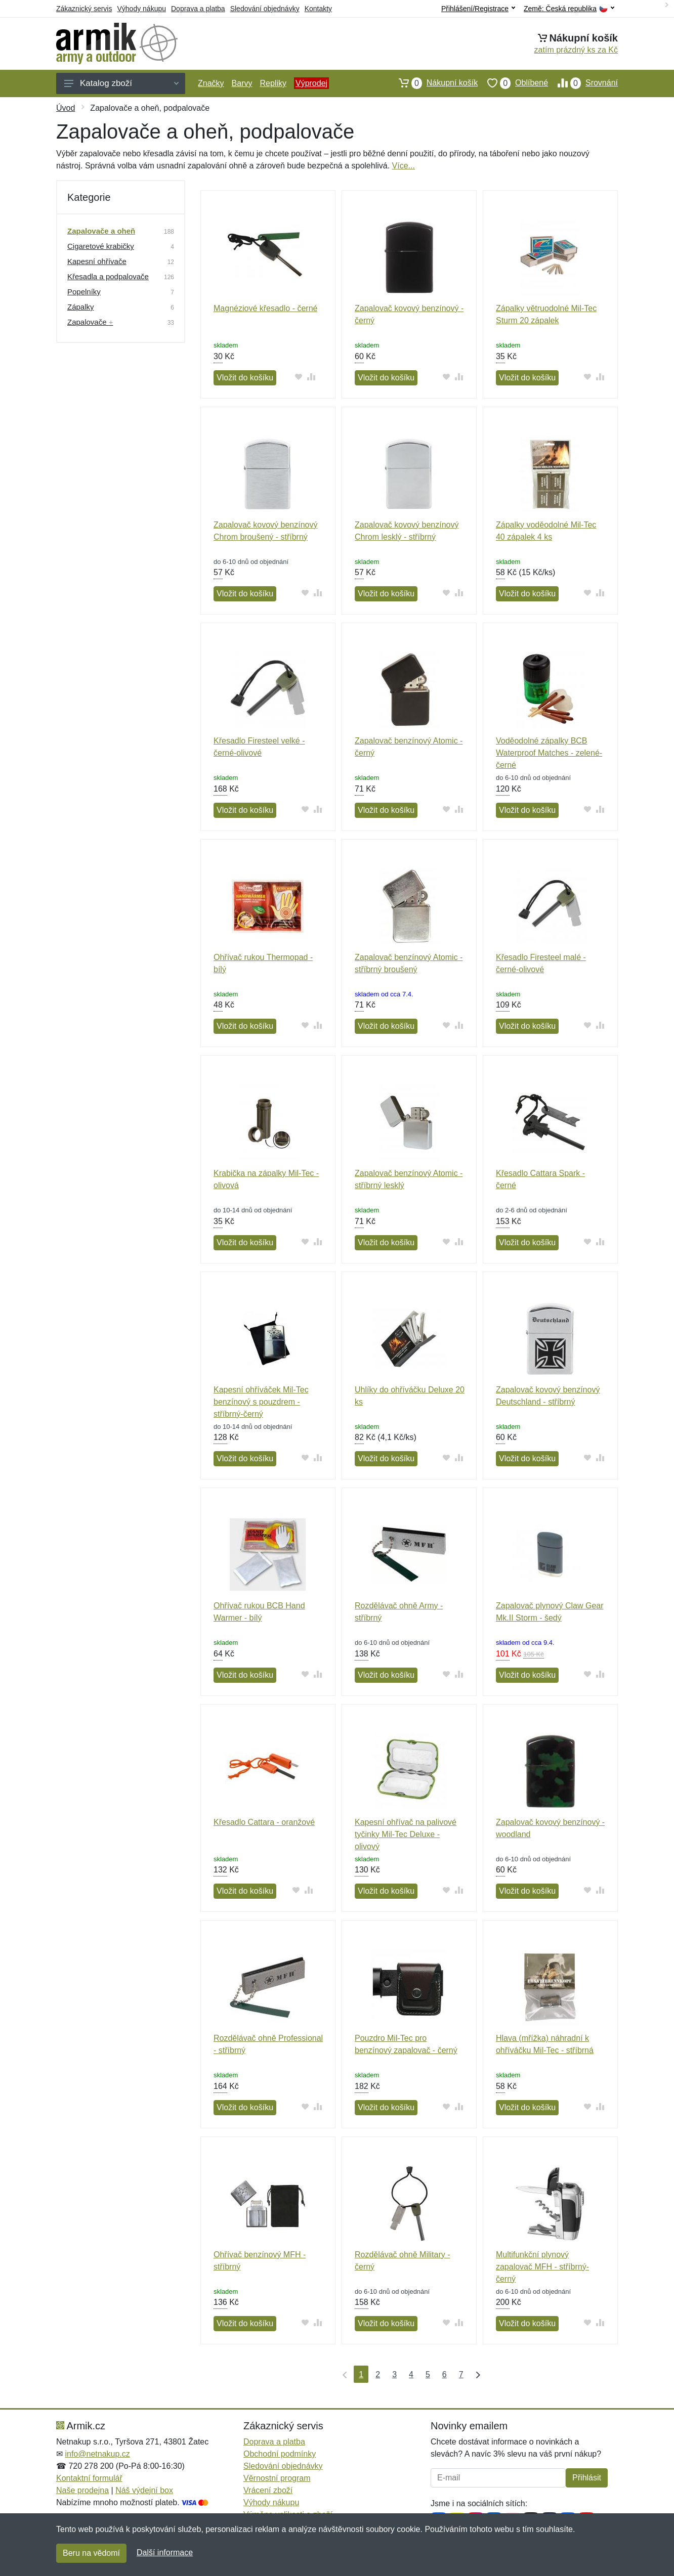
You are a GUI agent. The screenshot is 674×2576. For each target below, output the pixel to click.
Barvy (242, 83)
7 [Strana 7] (461, 2374)
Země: (569, 9)
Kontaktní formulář (89, 2478)
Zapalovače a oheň (101, 231)
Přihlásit (586, 2477)
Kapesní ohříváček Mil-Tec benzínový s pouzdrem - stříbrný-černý (261, 1401)
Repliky (273, 83)
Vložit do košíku (245, 377)
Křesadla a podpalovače (108, 276)
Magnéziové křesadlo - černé (265, 308)
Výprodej (311, 83)
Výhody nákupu (141, 9)
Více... (403, 165)
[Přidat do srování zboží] (311, 376)
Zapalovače (90, 322)
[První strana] (343, 2374)
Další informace (165, 2552)
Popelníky (84, 291)
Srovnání (583, 83)
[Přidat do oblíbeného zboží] (298, 376)
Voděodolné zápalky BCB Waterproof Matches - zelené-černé (549, 752)
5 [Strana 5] (428, 2374)
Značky (211, 83)
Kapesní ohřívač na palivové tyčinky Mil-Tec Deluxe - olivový (405, 1834)
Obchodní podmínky (279, 2454)
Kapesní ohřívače (97, 261)
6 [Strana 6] (444, 2374)
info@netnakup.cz (97, 2454)
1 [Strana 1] (361, 2374)
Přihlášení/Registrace (478, 8)
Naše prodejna (82, 2490)
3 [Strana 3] (394, 2374)
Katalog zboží (121, 83)
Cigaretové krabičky (100, 246)
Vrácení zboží (267, 2490)
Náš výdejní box (144, 2490)
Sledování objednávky (265, 9)
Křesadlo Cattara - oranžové (264, 1822)
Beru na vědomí (91, 2553)
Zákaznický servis (84, 9)
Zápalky (80, 306)
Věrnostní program (277, 2478)
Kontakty (318, 9)
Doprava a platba (198, 9)
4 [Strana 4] (411, 2374)
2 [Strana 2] (377, 2374)
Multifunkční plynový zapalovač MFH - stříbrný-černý (542, 2266)
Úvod (65, 108)
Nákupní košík (433, 83)
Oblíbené (513, 83)
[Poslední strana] (476, 2374)
